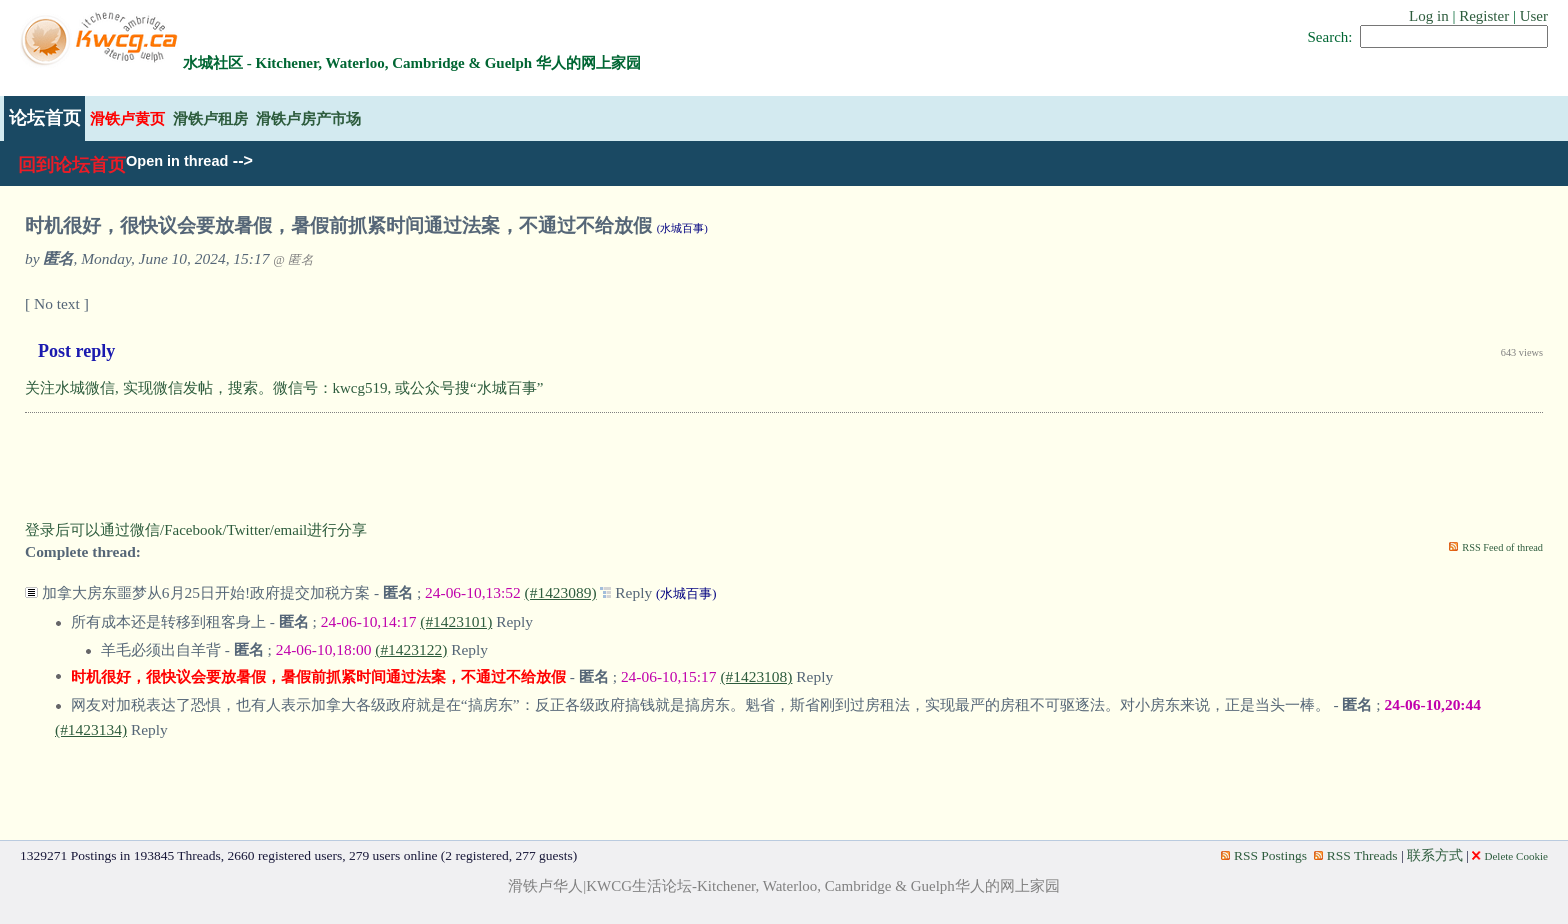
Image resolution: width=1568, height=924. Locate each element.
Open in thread (177, 161)
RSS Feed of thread (1502, 547)
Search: (1330, 37)
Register (1484, 16)
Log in (1429, 16)
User (1534, 16)
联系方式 (1435, 855)
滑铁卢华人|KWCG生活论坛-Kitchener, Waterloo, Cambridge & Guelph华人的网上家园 (784, 886)
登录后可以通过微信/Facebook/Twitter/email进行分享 (196, 530)
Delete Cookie (1510, 856)
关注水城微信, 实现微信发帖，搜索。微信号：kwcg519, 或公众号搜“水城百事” (284, 388)
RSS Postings (1264, 855)
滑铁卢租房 (210, 118)
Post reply (76, 351)
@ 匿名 (293, 260)
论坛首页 (45, 118)
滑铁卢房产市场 (308, 118)
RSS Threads (1356, 855)
